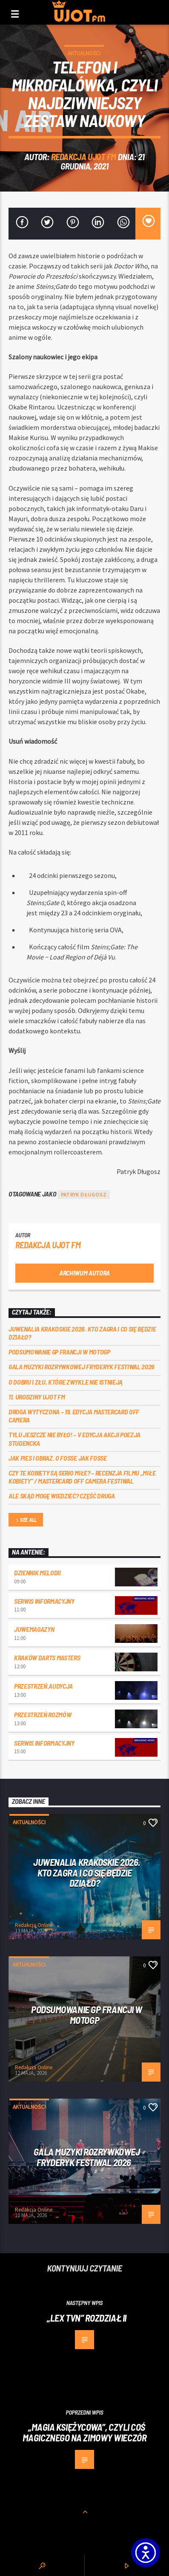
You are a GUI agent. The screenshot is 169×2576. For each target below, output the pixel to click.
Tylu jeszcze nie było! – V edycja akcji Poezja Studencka (74, 1438)
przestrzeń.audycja (43, 1686)
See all (25, 1520)
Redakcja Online (33, 1925)
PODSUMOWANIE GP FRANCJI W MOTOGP (59, 1352)
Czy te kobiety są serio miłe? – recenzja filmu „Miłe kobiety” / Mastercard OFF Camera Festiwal (82, 1477)
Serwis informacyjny (44, 1601)
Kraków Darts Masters (47, 1657)
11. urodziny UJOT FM (37, 1397)
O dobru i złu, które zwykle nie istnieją (66, 1382)
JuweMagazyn (34, 1629)
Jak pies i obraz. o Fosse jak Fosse (58, 1458)
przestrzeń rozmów (43, 1714)
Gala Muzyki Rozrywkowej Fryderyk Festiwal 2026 (82, 1367)
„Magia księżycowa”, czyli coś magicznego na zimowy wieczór (84, 2432)
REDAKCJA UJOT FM (83, 156)
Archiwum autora (84, 1273)
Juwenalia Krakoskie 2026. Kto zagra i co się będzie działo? (82, 1333)
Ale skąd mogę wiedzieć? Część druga (62, 1496)
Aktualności (84, 53)
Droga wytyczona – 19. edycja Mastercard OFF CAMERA (74, 1416)
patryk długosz (83, 1194)
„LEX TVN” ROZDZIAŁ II (86, 2317)
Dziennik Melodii (37, 1573)
